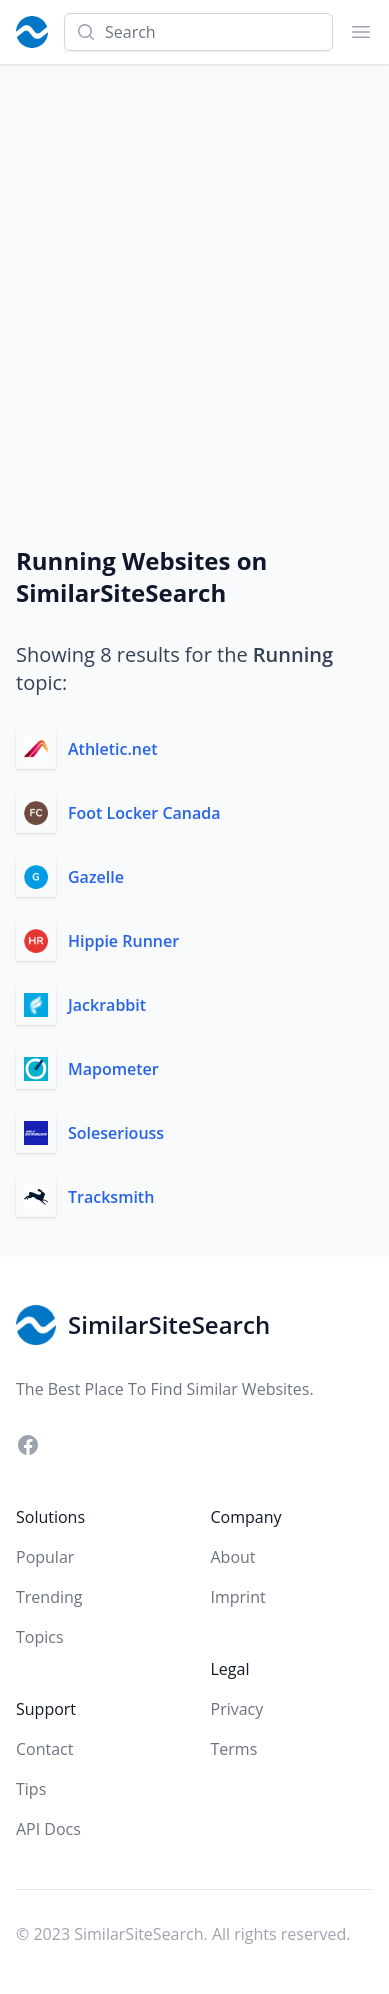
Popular (45, 1557)
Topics (40, 1637)
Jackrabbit (107, 1005)
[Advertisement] (194, 268)
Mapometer (113, 1069)
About (233, 1557)
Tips (31, 1789)
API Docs (48, 1829)
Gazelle (96, 877)
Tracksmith (111, 1197)
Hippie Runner (123, 941)
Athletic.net (113, 749)
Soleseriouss (116, 1133)
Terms (234, 1749)
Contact (44, 1749)
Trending (49, 1597)
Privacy (237, 1709)
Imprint (238, 1597)
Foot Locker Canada (144, 813)
